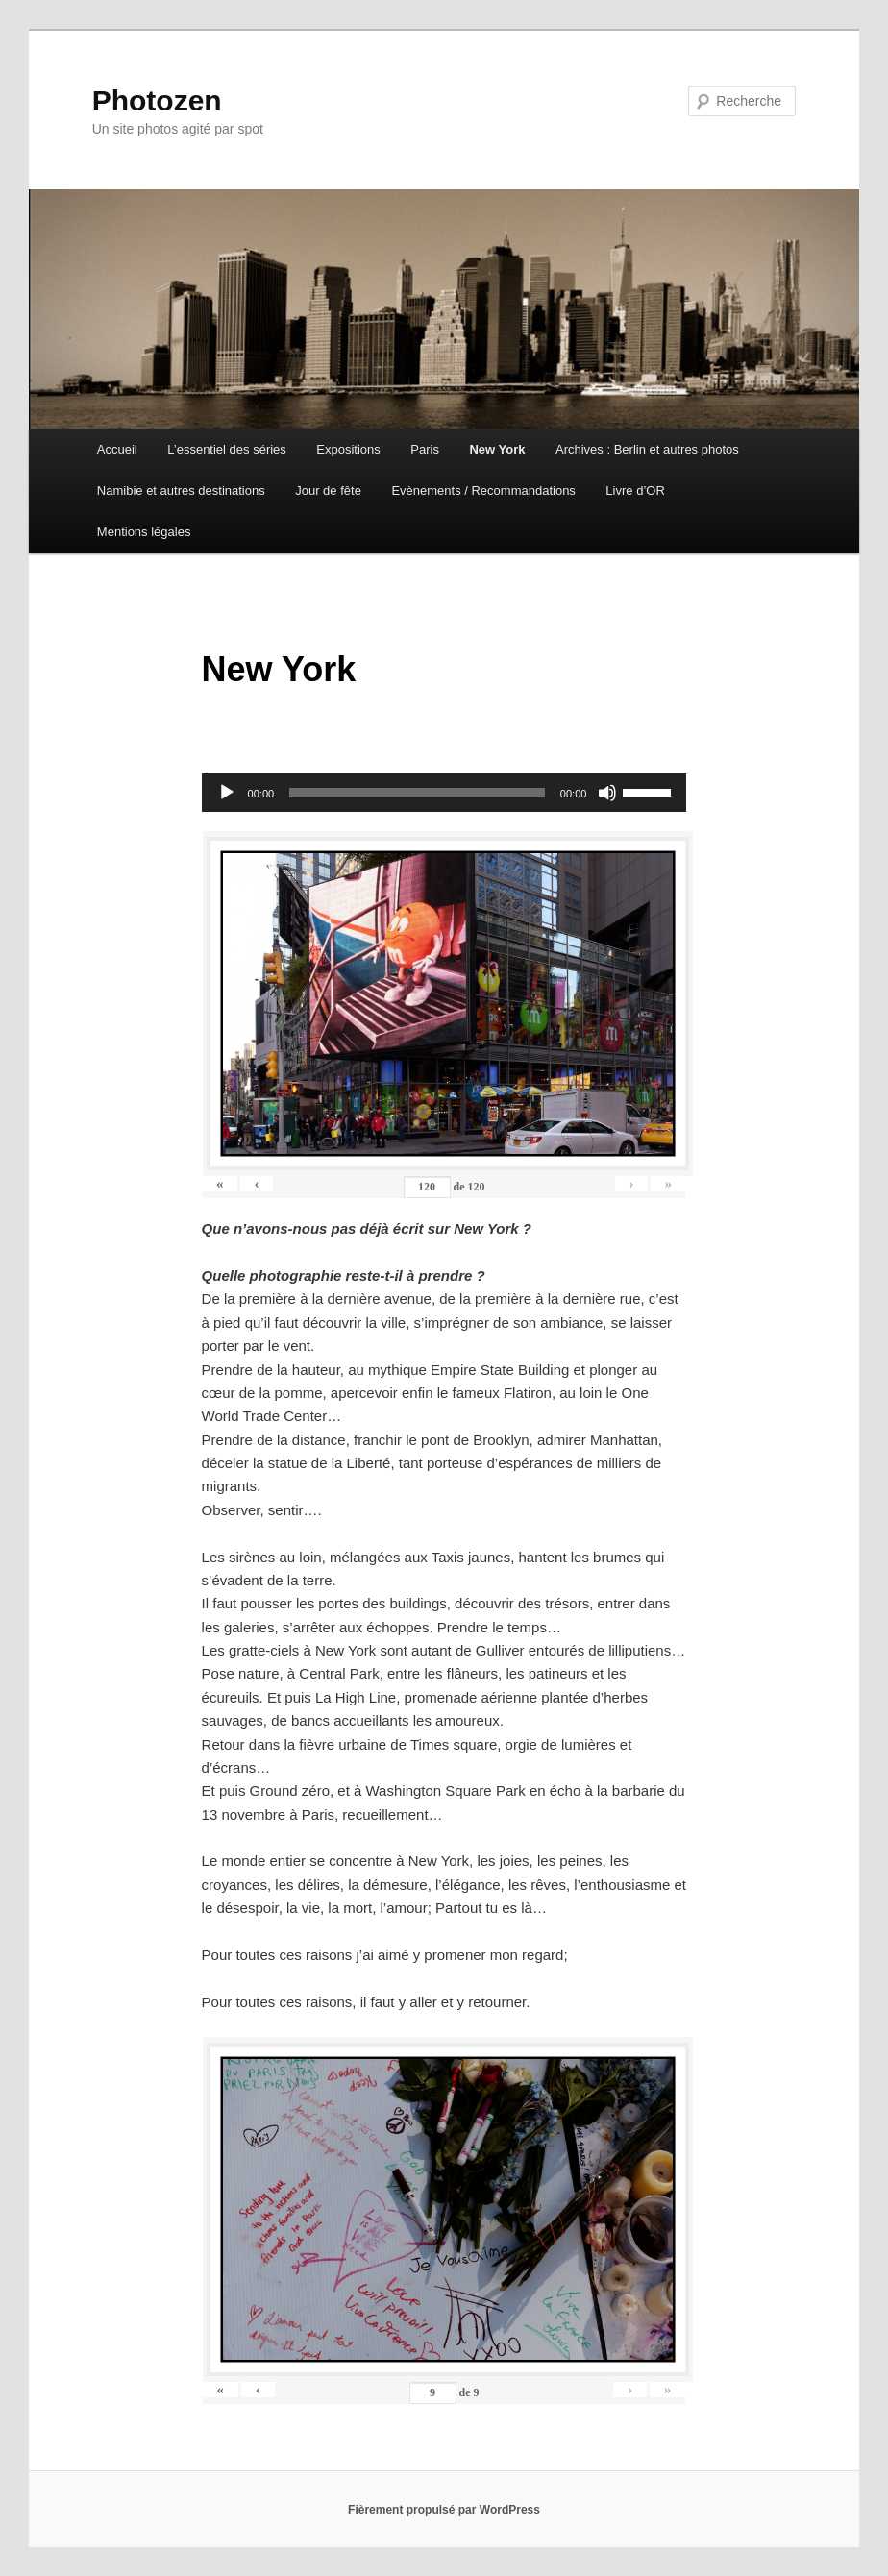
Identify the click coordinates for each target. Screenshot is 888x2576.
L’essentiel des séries (226, 449)
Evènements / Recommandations (483, 490)
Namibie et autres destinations (181, 490)
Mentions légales (144, 532)
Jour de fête (328, 490)
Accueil (117, 449)
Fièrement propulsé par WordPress (444, 2509)
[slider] (417, 792)
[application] (444, 792)
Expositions (348, 449)
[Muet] (607, 792)
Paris (424, 449)
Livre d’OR (634, 490)
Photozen (157, 100)
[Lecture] (226, 792)
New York (497, 449)
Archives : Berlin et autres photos (647, 449)
